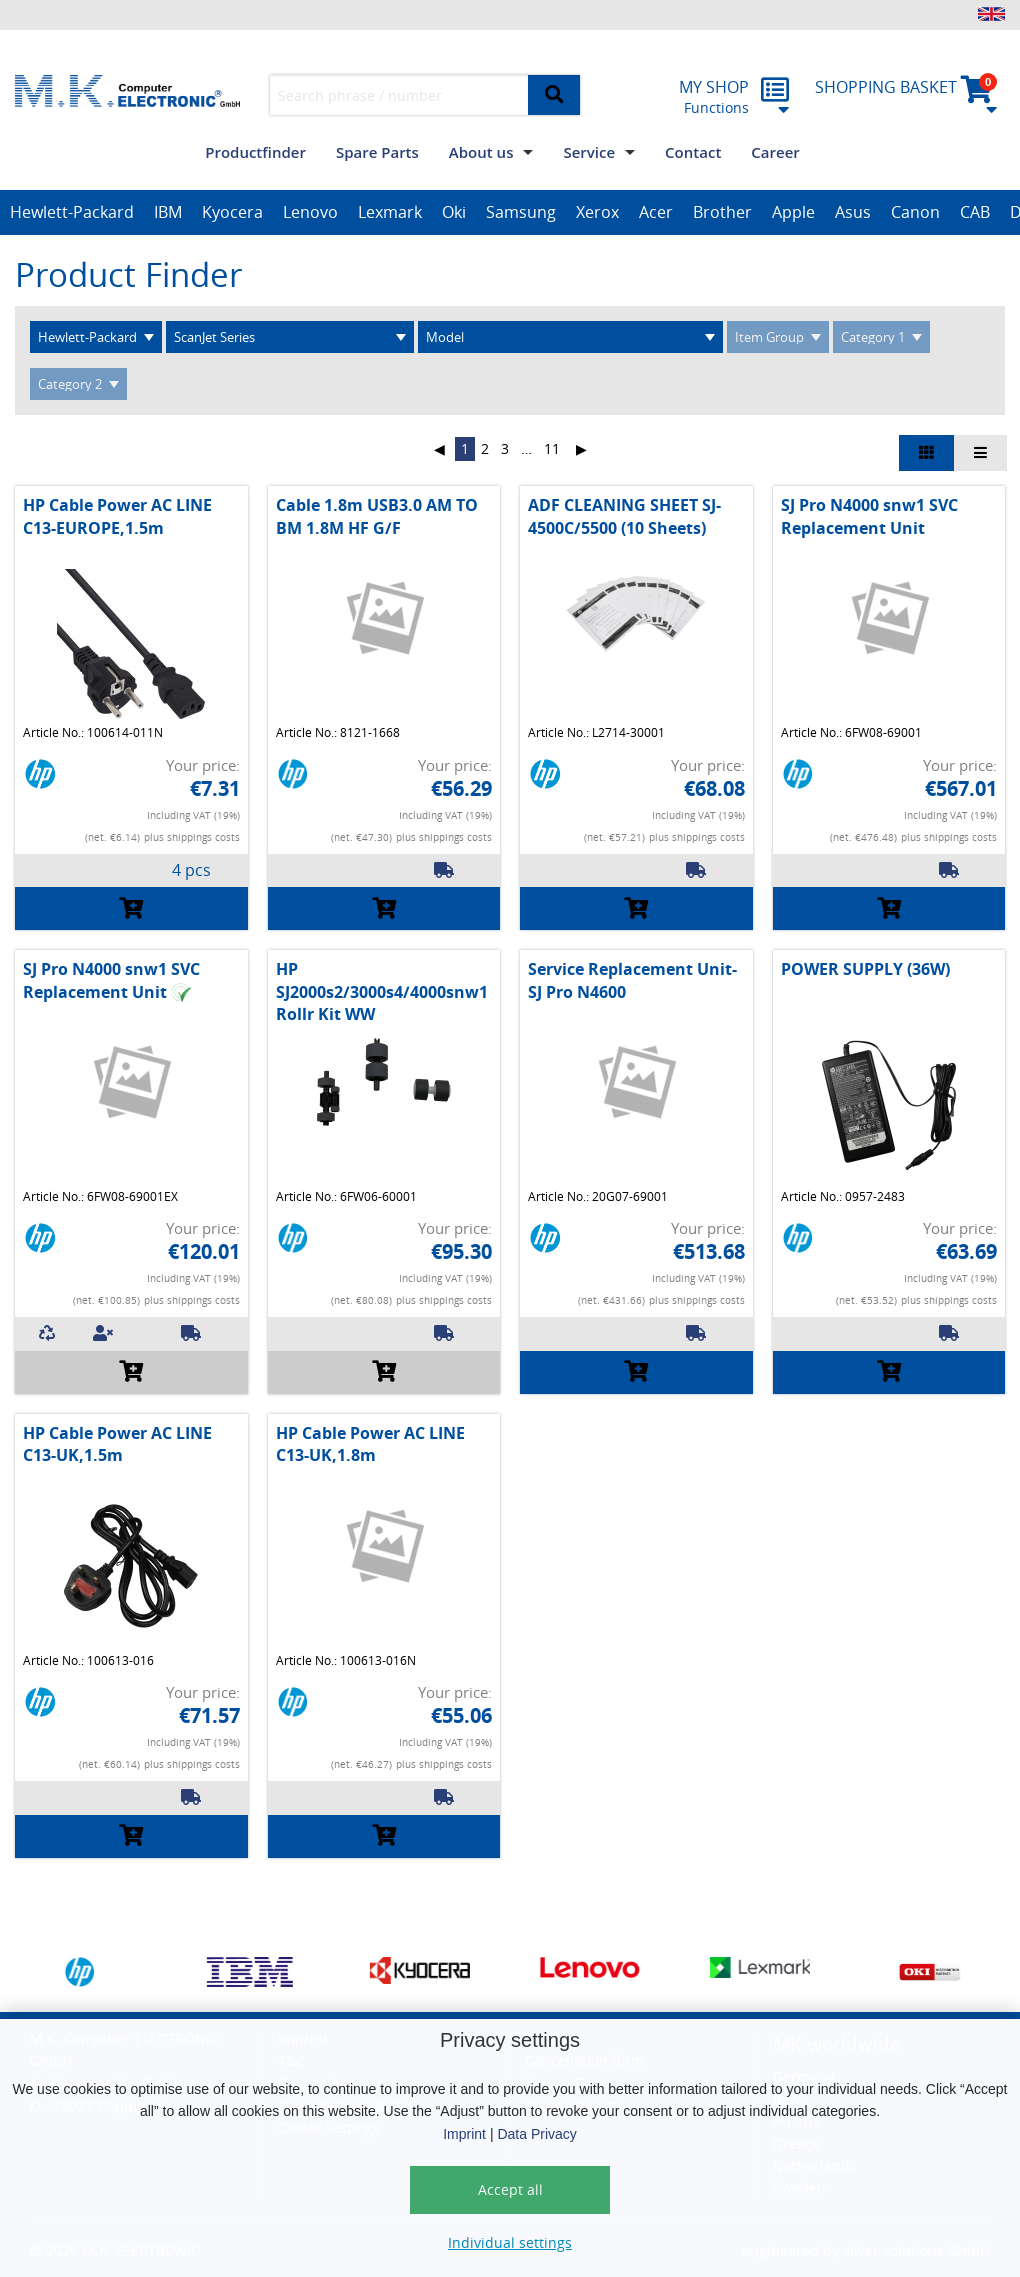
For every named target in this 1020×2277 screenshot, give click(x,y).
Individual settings (510, 2242)
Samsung (521, 212)
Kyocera (232, 212)
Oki (454, 212)
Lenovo (310, 212)
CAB (975, 212)
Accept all (510, 2189)
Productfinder (255, 152)
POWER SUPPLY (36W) (865, 969)
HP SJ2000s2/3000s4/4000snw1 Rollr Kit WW (382, 991)
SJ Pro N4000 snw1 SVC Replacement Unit (869, 516)
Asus (853, 212)
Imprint (464, 2134)
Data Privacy (536, 2134)
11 (552, 448)
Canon (915, 212)
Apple (793, 212)
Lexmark (390, 212)
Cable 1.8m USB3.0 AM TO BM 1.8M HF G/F (377, 516)
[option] (72, 213)
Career (775, 152)
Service (589, 152)
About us (481, 152)
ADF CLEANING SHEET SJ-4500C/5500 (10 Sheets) (624, 516)
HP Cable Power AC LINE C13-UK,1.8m (370, 1444)
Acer (656, 212)
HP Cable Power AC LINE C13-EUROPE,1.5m (117, 516)
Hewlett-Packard (72, 212)
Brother (722, 212)
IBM (168, 212)
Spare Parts (377, 152)
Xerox (597, 212)
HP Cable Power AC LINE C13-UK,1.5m (117, 1444)
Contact (693, 152)
